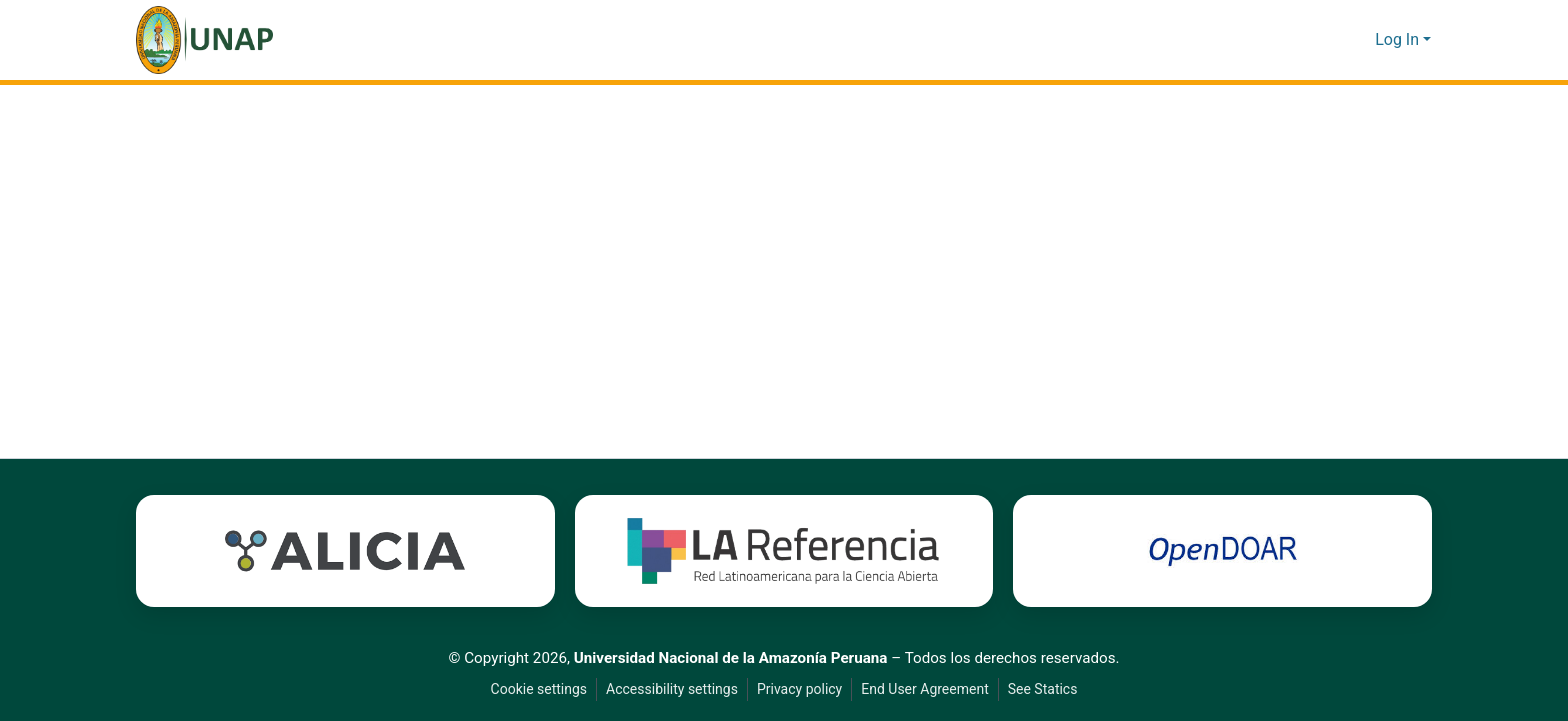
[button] (204, 40)
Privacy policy (797, 689)
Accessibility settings (668, 689)
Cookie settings (533, 689)
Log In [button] (1399, 40)
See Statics (1047, 689)
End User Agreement (925, 689)
